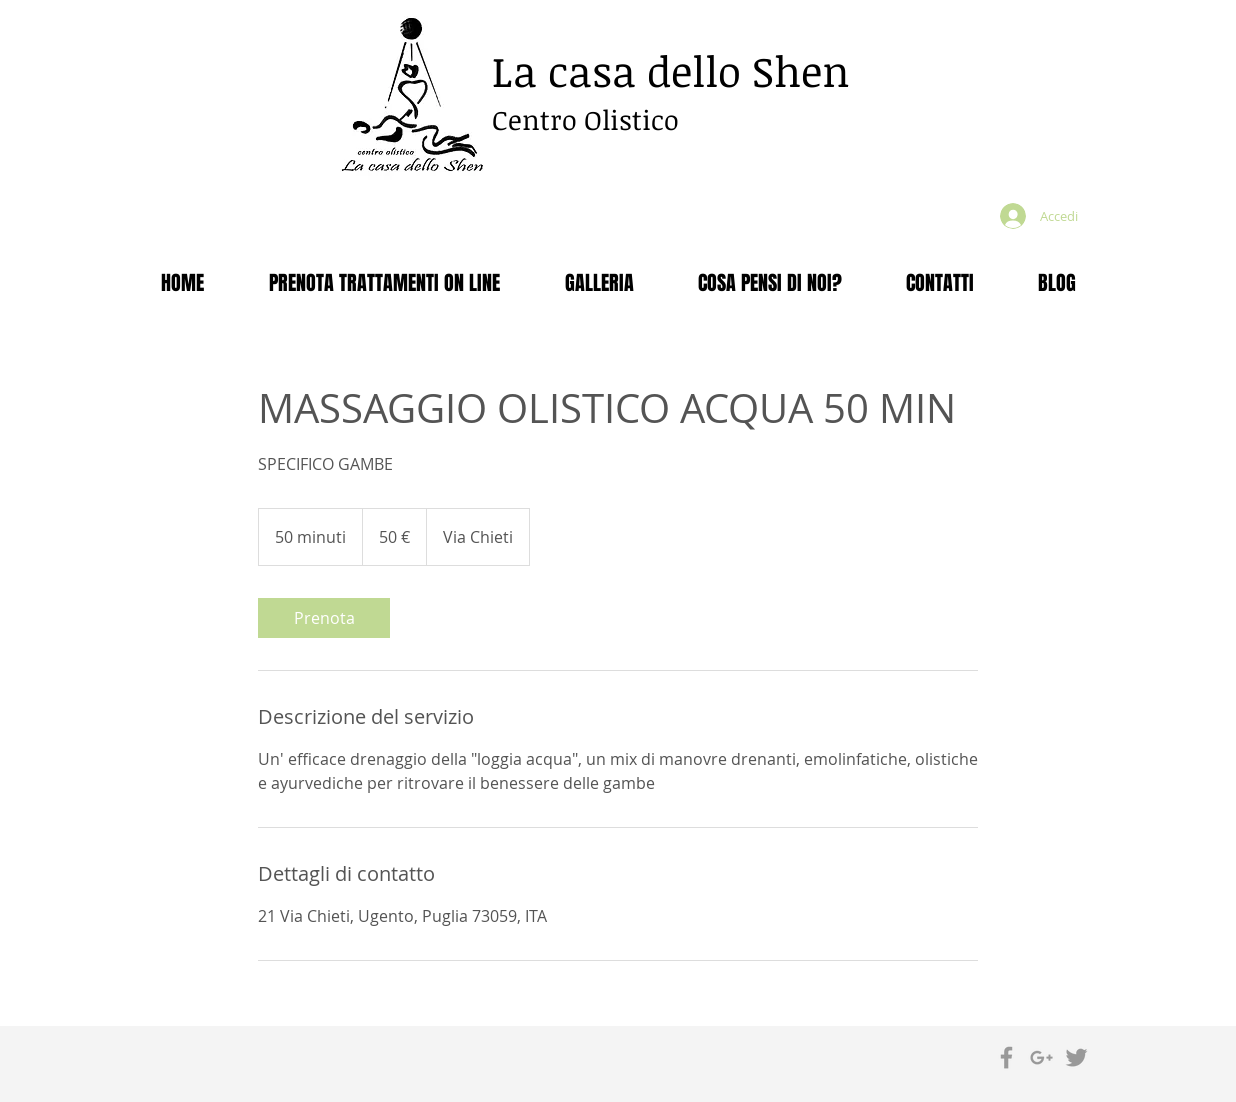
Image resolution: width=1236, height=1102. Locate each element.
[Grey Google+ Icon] (1041, 1057)
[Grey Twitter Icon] (1076, 1057)
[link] (324, 618)
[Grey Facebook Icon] (1006, 1057)
